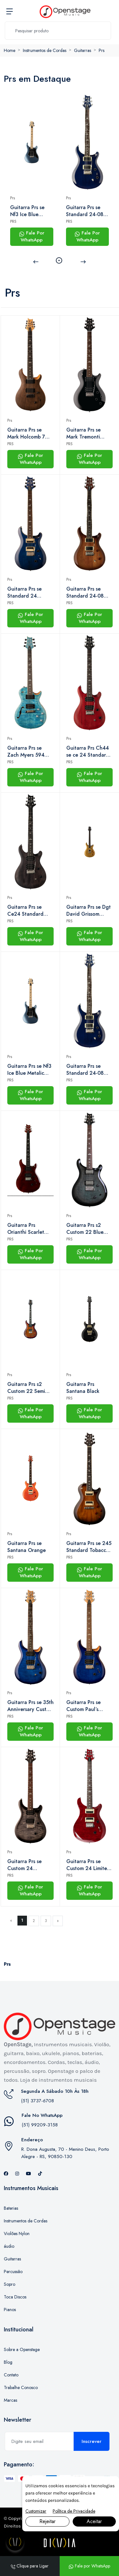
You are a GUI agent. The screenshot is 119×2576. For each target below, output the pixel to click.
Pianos (10, 2309)
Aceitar (94, 2521)
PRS (13, 221)
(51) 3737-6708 (37, 2100)
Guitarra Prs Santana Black (82, 1388)
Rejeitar (47, 2521)
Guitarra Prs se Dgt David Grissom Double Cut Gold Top (88, 911)
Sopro (9, 2284)
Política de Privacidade (74, 2511)
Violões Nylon (17, 2233)
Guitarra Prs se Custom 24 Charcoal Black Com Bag (25, 1865)
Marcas (10, 2400)
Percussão (13, 2271)
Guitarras (82, 50)
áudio (9, 2246)
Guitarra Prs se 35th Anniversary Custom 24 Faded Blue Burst (30, 1706)
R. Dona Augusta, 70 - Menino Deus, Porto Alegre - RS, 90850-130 (65, 2153)
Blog (8, 2362)
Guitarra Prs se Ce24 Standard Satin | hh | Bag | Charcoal (27, 911)
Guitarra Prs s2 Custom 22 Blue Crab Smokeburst (86, 1229)
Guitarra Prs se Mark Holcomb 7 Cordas (26, 433)
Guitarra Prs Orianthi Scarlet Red (25, 1229)
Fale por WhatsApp (89, 2566)
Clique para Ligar (30, 2566)
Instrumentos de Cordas (44, 50)
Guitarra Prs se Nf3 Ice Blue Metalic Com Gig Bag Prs (30, 211)
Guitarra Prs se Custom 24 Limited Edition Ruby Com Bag (88, 1865)
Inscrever (92, 2441)
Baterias (11, 2208)
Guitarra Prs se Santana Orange (26, 1547)
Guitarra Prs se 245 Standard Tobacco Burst (88, 1547)
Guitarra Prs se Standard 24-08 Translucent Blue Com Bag (85, 211)
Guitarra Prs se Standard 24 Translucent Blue (26, 592)
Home (9, 50)
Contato (11, 2375)
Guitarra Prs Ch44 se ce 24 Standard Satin (87, 752)
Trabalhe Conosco (21, 2387)
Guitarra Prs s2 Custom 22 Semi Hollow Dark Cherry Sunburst (30, 1388)
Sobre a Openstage (22, 2349)
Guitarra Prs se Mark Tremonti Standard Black (84, 433)
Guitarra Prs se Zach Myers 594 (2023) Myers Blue (28, 752)
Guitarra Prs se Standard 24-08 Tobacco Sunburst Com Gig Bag (87, 592)
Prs (101, 50)
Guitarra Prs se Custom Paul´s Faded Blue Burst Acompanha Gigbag (89, 1706)
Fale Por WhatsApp (31, 236)
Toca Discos (15, 2297)
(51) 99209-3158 (40, 2124)
